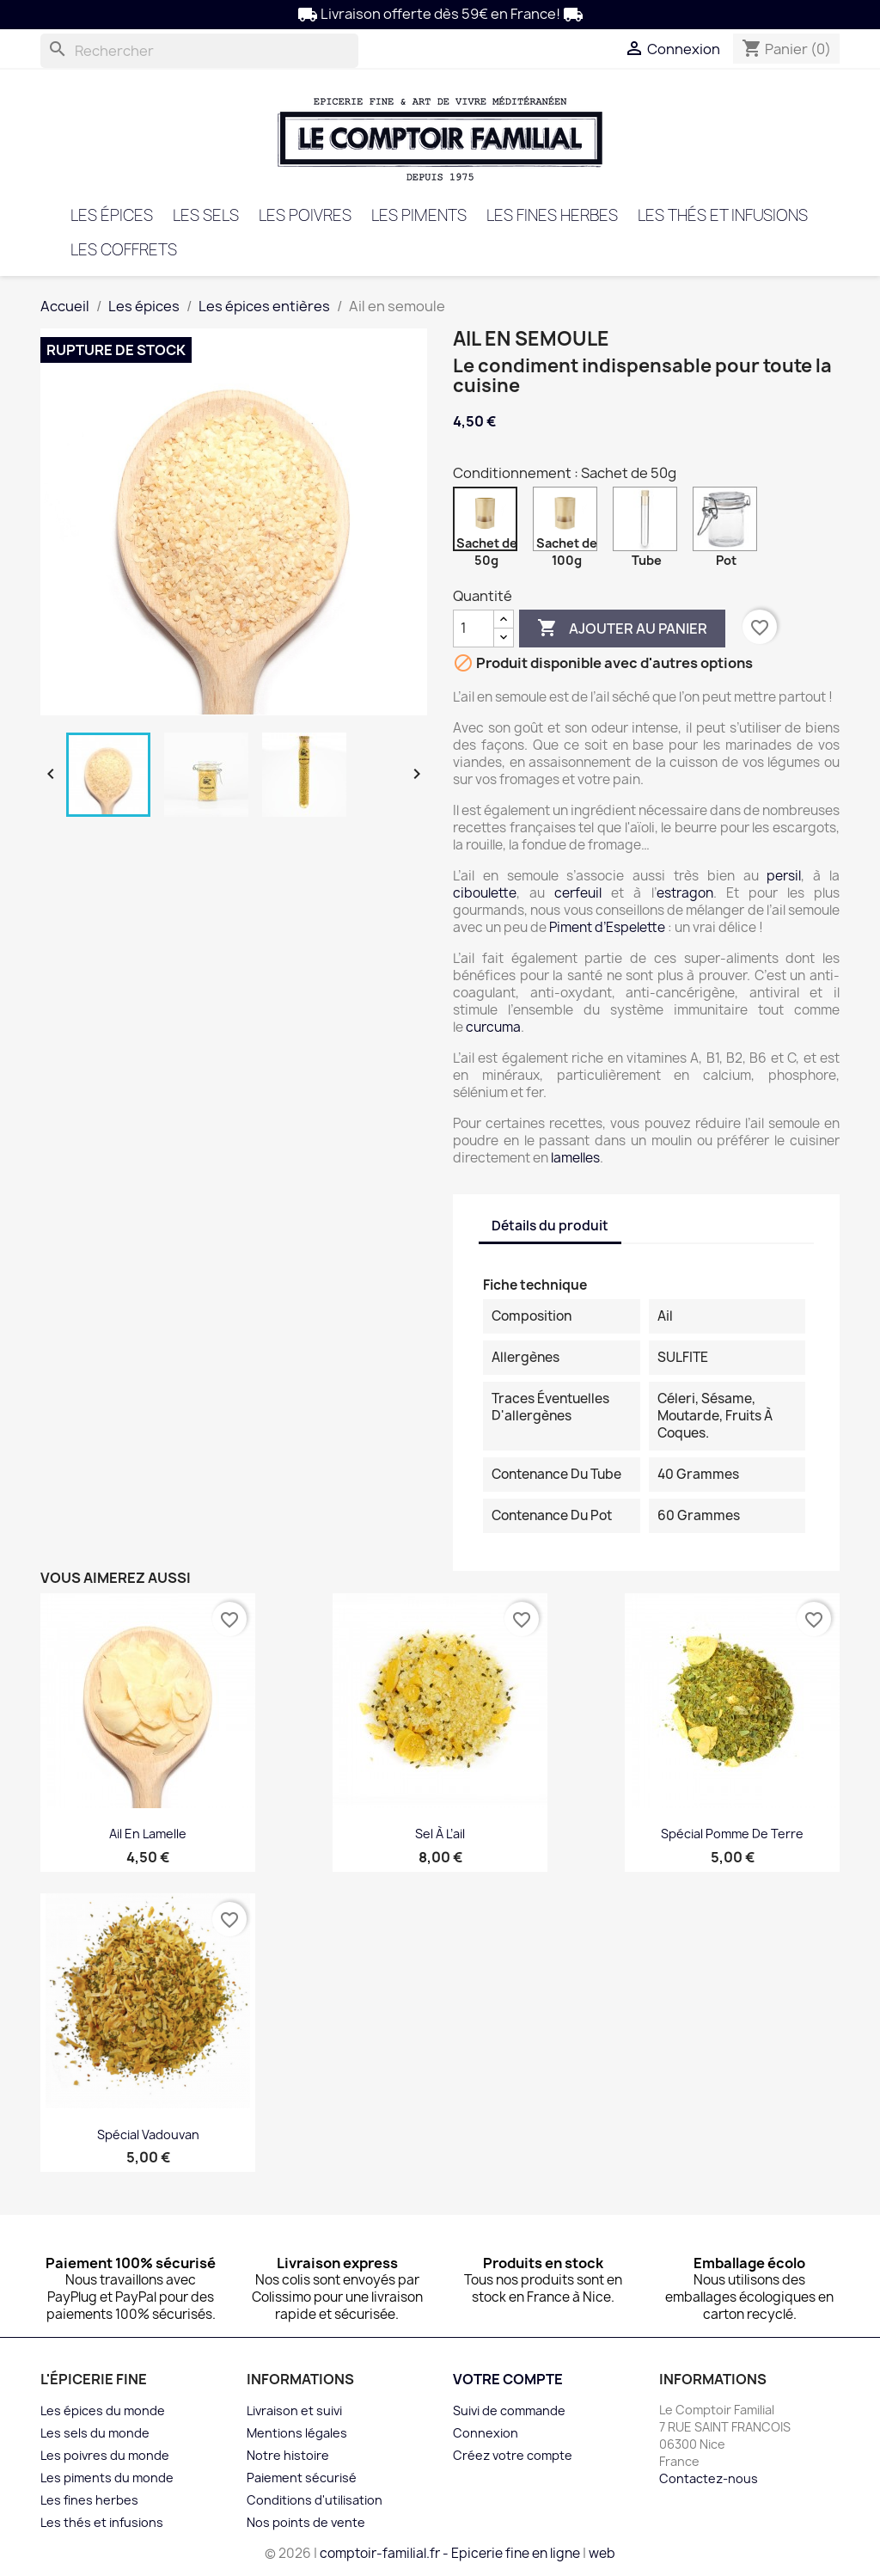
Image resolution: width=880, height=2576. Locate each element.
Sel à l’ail (440, 1833)
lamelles (575, 1158)
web (602, 2553)
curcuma (493, 1027)
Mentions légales (297, 2433)
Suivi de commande (509, 2410)
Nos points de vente (306, 2522)
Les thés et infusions (723, 215)
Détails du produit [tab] (550, 1226)
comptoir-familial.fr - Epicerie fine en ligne (450, 2553)
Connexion (485, 2433)
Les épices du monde (102, 2410)
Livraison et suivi (294, 2410)
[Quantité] (473, 628)
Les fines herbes (552, 215)
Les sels (206, 215)
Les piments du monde (107, 2477)
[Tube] (648, 523)
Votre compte (508, 2379)
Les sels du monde (95, 2433)
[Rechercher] (199, 51)
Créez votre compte (512, 2455)
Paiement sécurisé (302, 2477)
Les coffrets (123, 250)
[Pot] (728, 523)
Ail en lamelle (147, 1833)
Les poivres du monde (104, 2455)
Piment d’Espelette (608, 927)
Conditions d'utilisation (314, 2500)
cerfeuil (578, 893)
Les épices (111, 215)
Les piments (419, 215)
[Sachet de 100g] (568, 523)
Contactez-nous (708, 2478)
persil (784, 876)
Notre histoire (288, 2455)
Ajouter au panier (622, 628)
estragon (685, 893)
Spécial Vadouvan (148, 2134)
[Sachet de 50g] (488, 523)
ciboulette (484, 893)
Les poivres (305, 215)
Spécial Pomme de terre (732, 1833)
